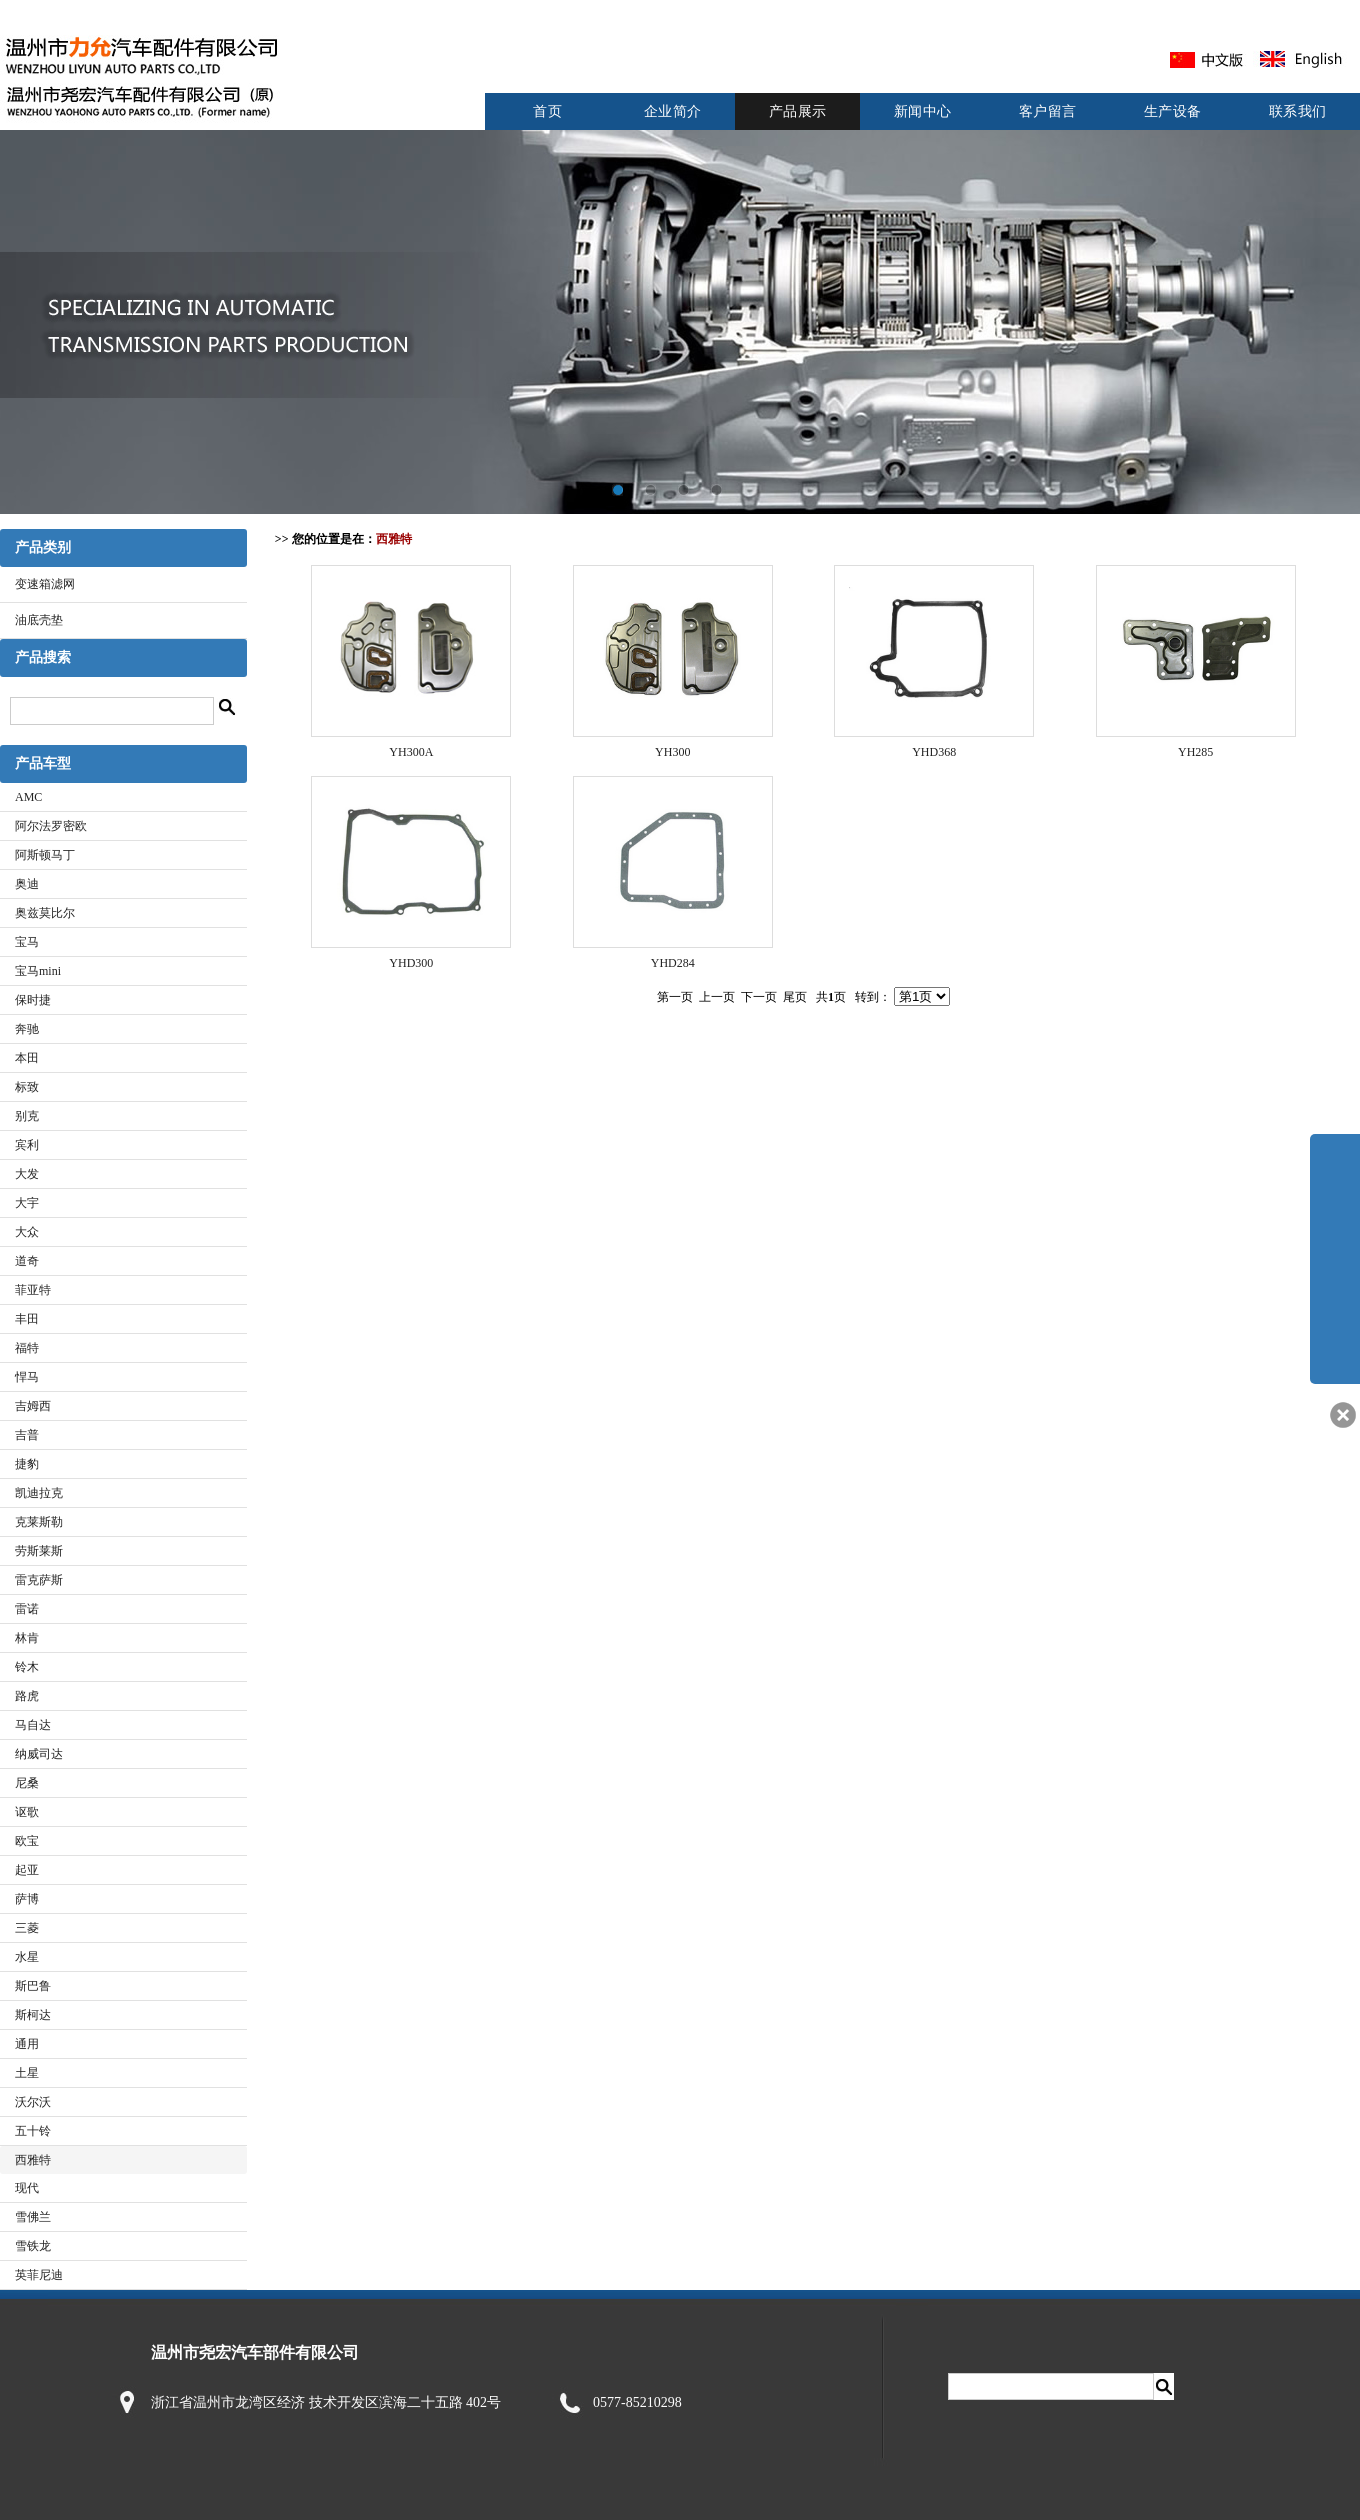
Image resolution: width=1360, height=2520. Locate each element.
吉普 (27, 1435)
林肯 (27, 1638)
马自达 (33, 1725)
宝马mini (38, 971)
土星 (27, 2073)
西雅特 (33, 2160)
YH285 (1195, 752)
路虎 (27, 1696)
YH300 (672, 752)
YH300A (411, 752)
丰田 (27, 1319)
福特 (27, 1348)
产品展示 (798, 111)
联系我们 (1298, 111)
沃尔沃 (33, 2102)
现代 (27, 2188)
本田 (27, 1058)
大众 (27, 1232)
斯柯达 (33, 2015)
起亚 (27, 1870)
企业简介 (673, 111)
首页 (547, 111)
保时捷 (33, 1000)
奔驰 (27, 1029)
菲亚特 (33, 1290)
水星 (27, 1957)
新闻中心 (923, 111)
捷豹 (27, 1464)
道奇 (27, 1261)
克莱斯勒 (39, 1522)
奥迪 (27, 884)
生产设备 (1173, 111)
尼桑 (27, 1783)
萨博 (27, 1899)
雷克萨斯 (39, 1580)
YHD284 (673, 963)
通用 (27, 2044)
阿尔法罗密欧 (51, 826)
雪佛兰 (33, 2217)
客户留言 (1048, 111)
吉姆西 (33, 1406)
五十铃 (33, 2131)
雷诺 (27, 1609)
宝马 (27, 942)
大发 (27, 1174)
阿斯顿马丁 (45, 855)
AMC (28, 797)
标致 (27, 1087)
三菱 (27, 1928)
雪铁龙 (33, 2246)
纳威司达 (39, 1754)
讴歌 (27, 1812)
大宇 (27, 1203)
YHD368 (934, 752)
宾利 (27, 1145)
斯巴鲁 (33, 1986)
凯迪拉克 (39, 1493)
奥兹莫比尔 (45, 913)
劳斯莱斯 (39, 1551)
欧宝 (27, 1841)
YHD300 (411, 963)
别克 (27, 1116)
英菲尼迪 (39, 2275)
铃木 (27, 1667)
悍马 (27, 1377)
